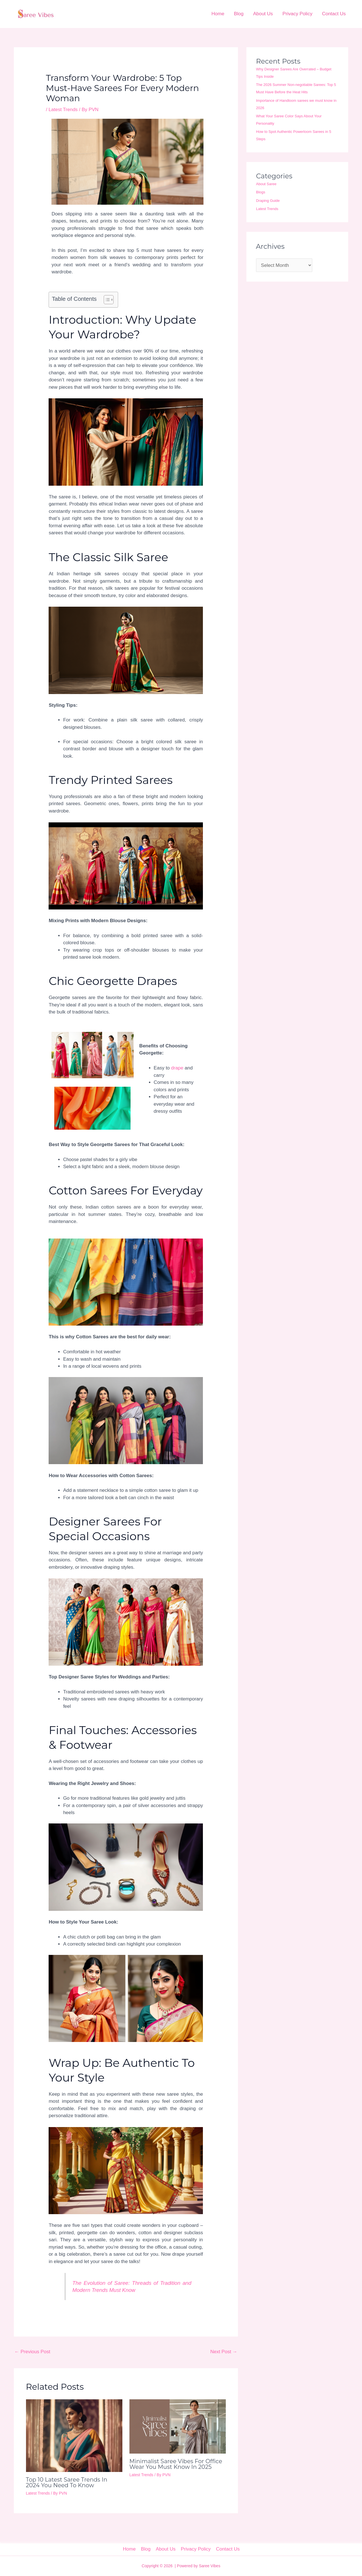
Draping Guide (268, 200)
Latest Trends (63, 109)
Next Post (223, 2351)
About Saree (266, 184)
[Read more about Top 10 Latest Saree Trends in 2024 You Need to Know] (74, 2435)
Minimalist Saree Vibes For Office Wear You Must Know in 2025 (175, 2464)
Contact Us (334, 13)
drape (177, 1068)
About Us (263, 13)
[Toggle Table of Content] (105, 299)
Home (217, 13)
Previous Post (32, 2351)
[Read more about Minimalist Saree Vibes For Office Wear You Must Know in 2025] (177, 2426)
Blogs (260, 192)
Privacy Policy (298, 13)
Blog (239, 13)
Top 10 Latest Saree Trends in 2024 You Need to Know (66, 2482)
